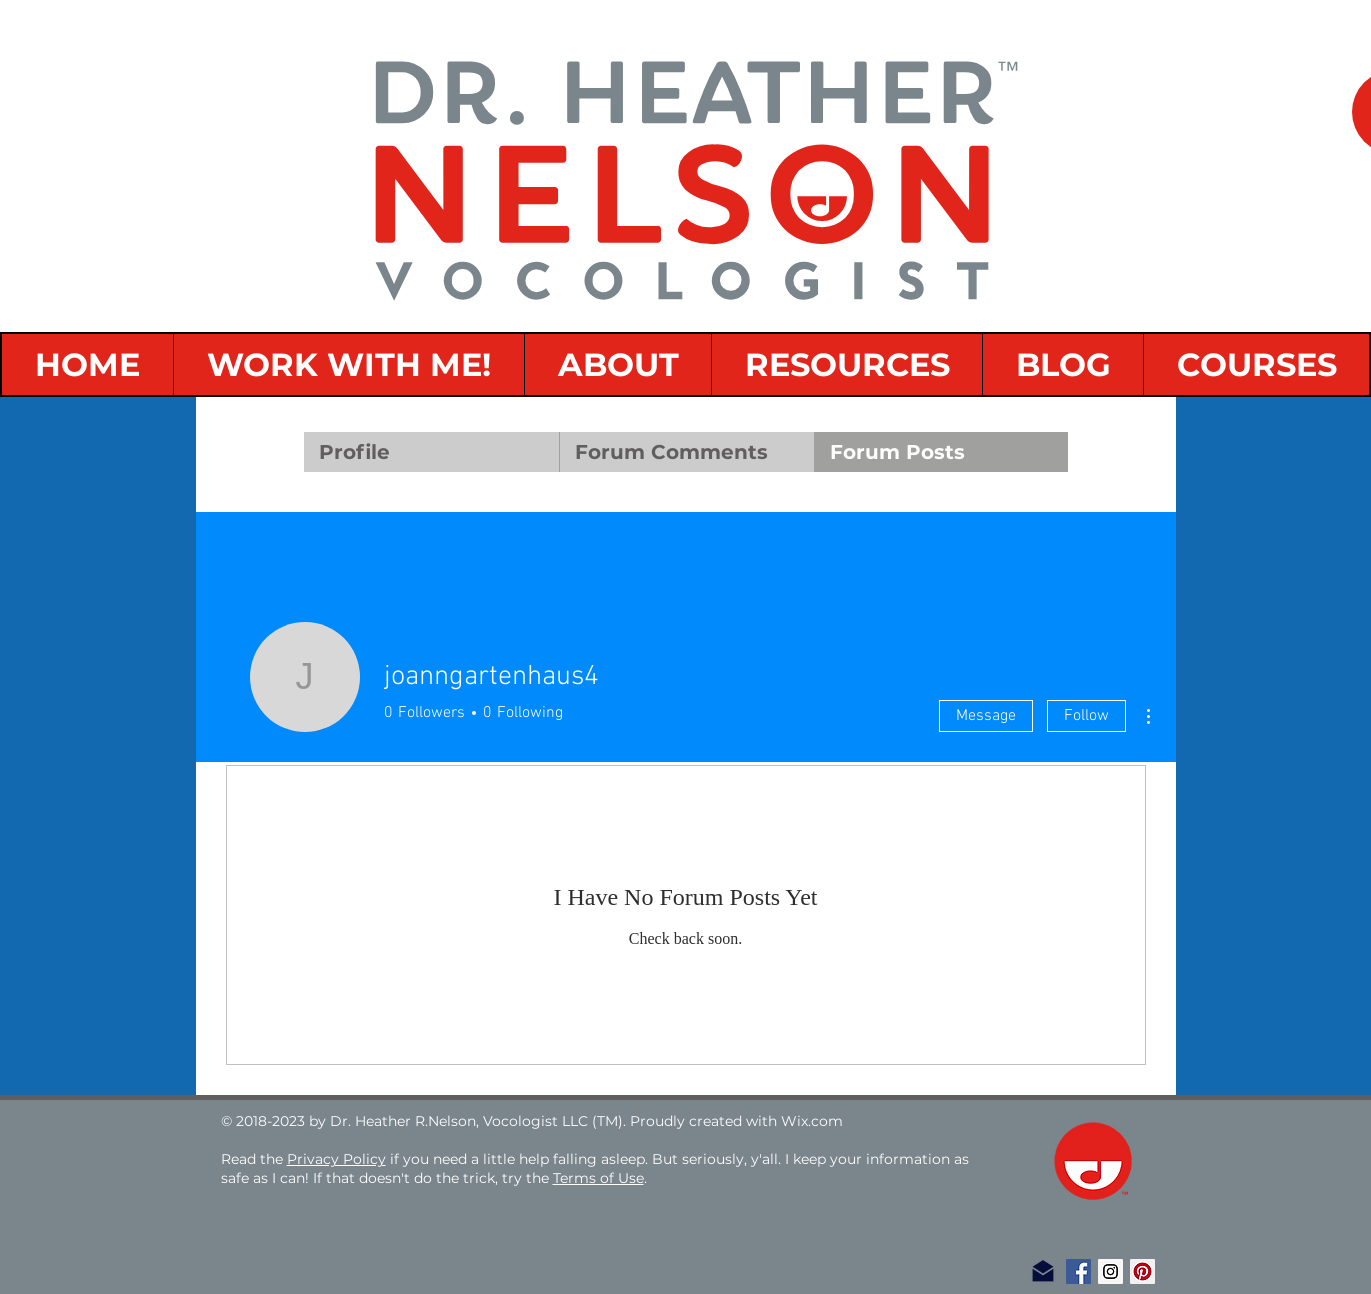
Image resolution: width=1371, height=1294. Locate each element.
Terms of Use (598, 1178)
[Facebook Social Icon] (1078, 1271)
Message (986, 716)
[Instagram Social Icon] (1110, 1271)
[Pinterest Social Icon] (1142, 1271)
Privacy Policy (336, 1159)
